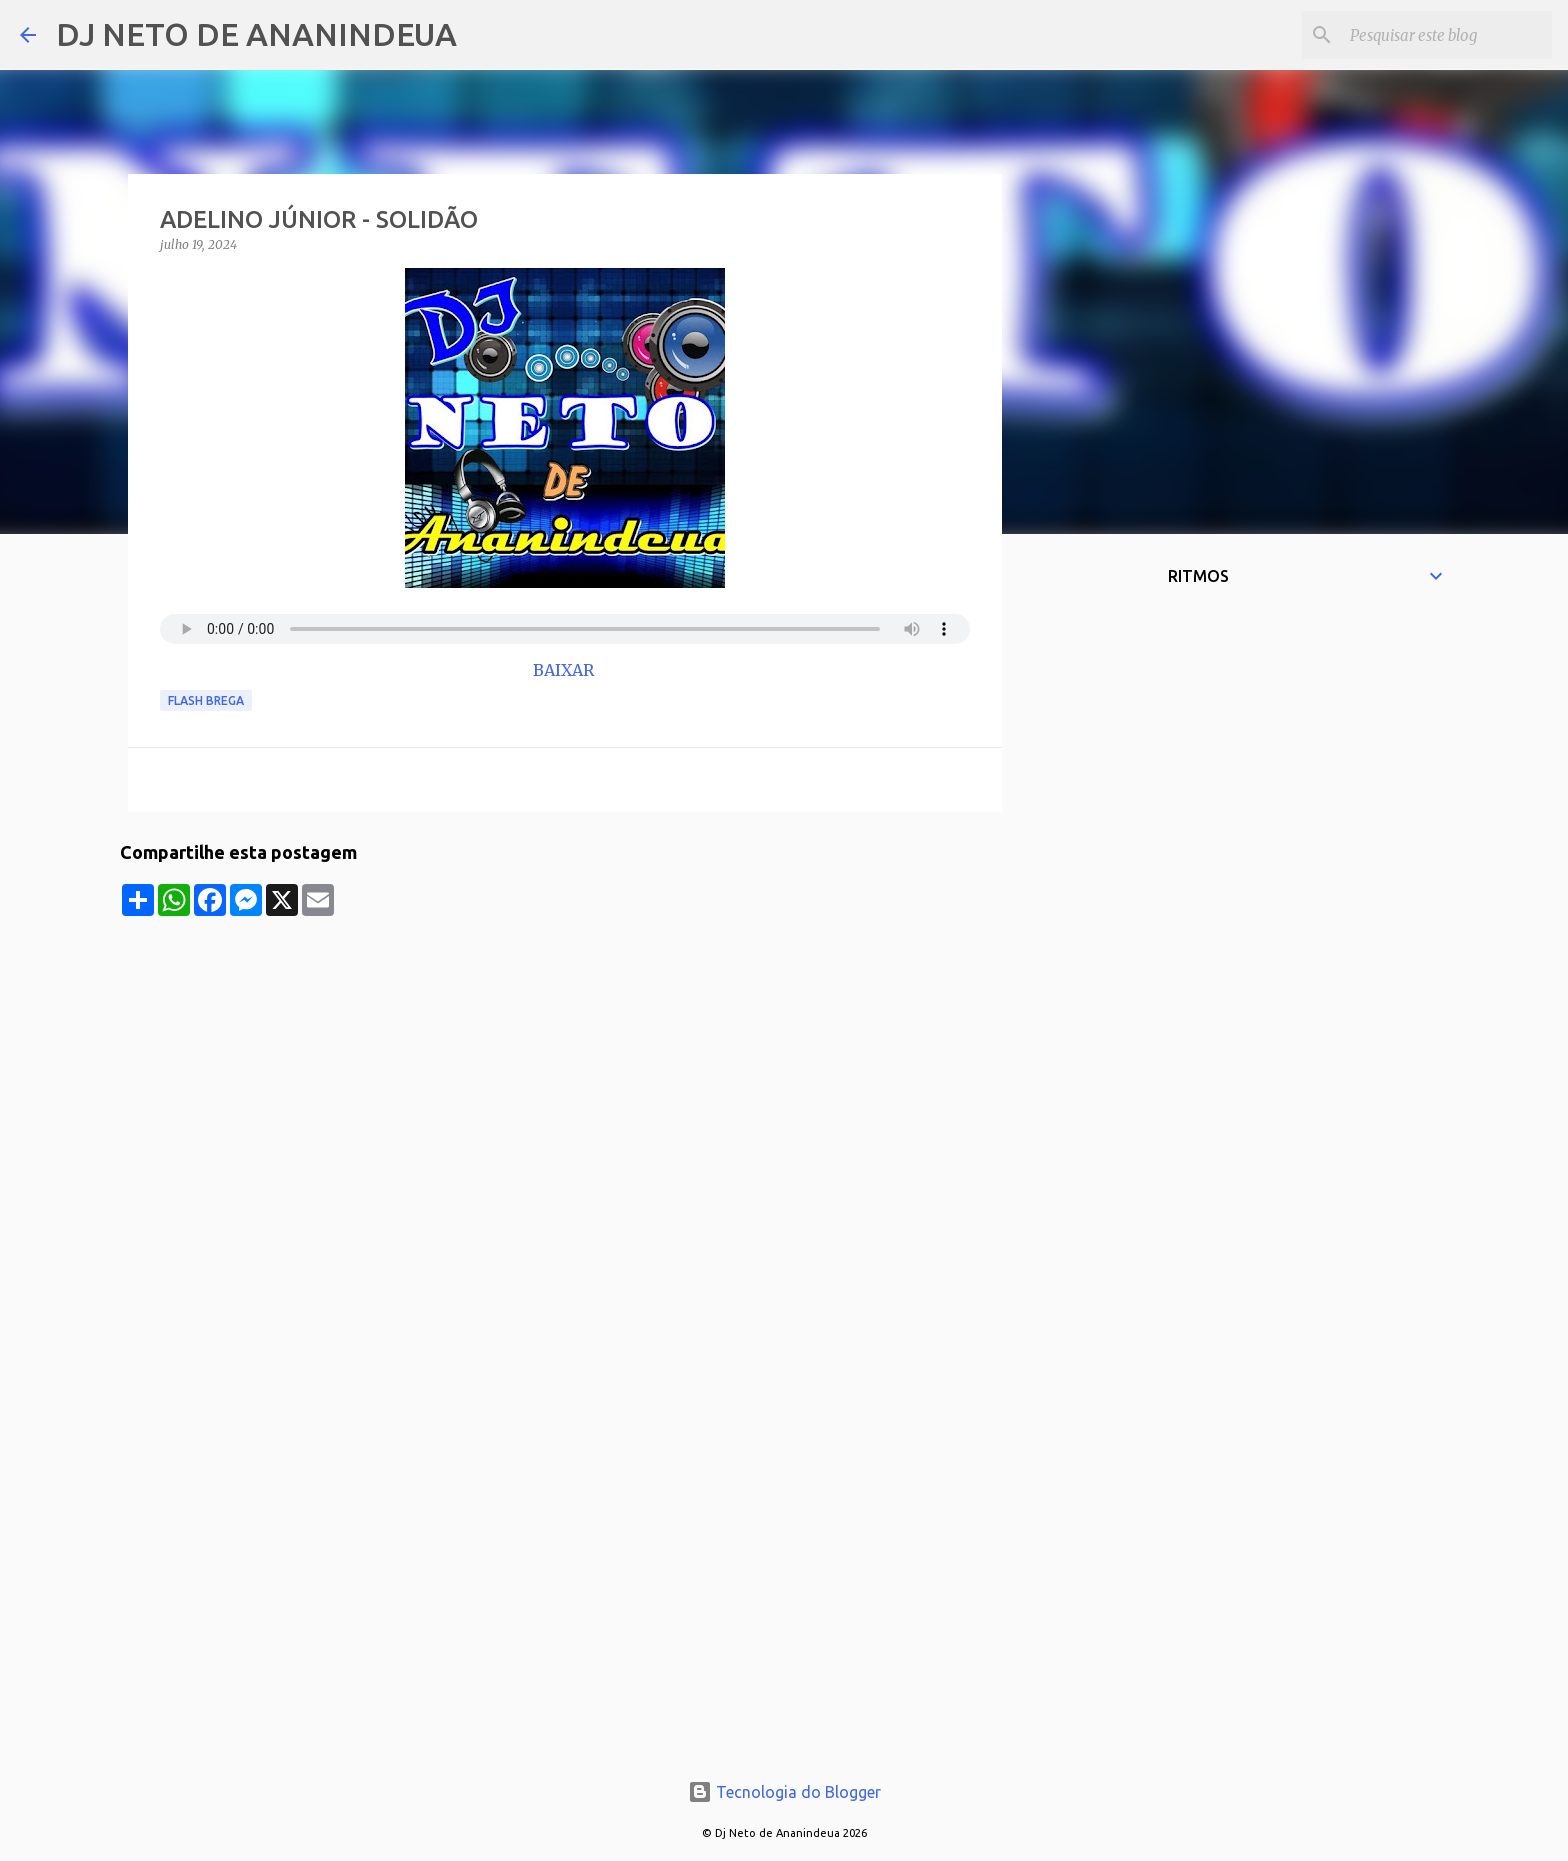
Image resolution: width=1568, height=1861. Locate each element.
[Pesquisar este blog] (1447, 35)
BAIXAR (565, 670)
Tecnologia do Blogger (784, 1792)
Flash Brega (206, 700)
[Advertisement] (565, 1056)
